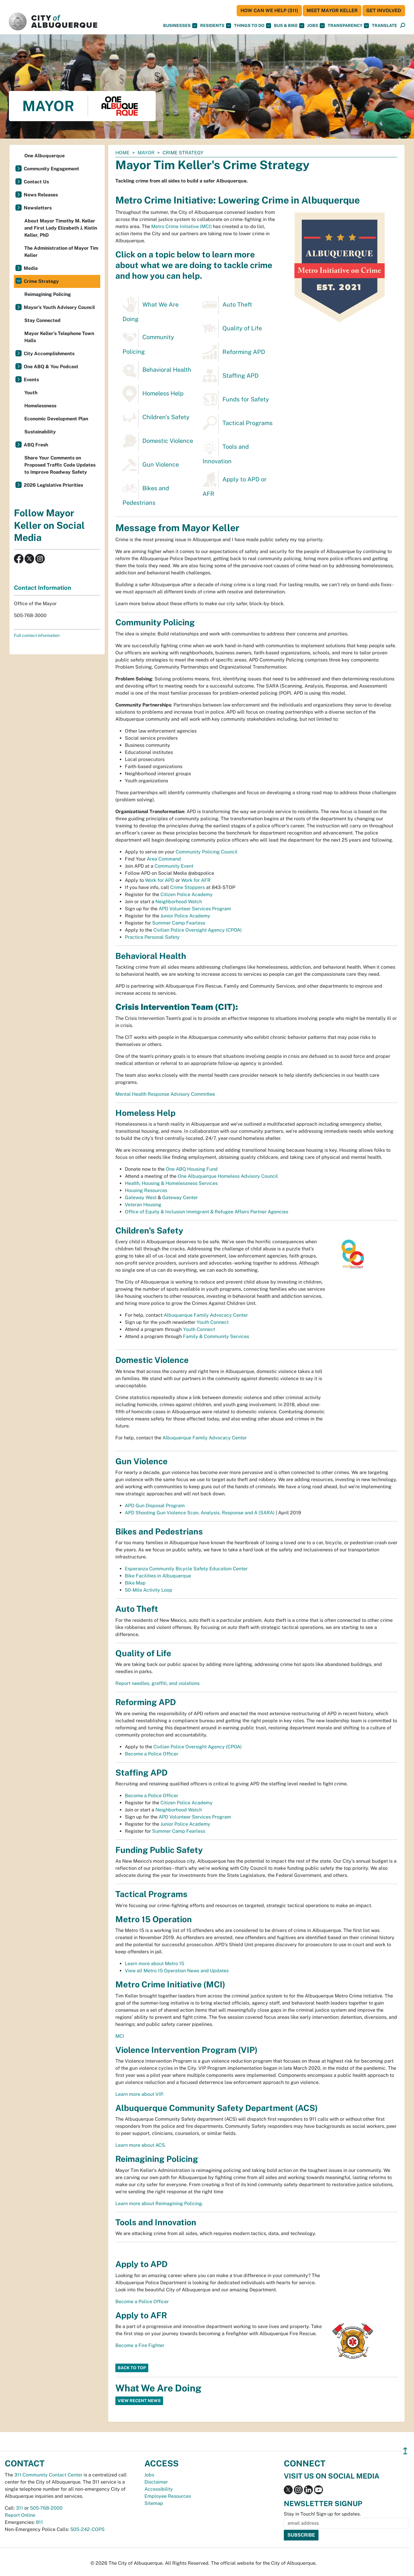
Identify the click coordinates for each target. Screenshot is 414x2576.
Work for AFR (196, 880)
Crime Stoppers (187, 887)
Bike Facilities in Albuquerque (158, 1576)
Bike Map (135, 1583)
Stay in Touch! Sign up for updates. (322, 2514)
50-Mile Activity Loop (148, 1590)
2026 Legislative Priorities (53, 485)
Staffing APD (231, 376)
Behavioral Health (156, 370)
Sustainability (40, 432)
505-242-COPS (87, 2529)
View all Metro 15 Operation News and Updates (177, 1970)
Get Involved (383, 10)
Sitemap (153, 2503)
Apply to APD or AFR (235, 483)
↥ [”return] (405, 2450)
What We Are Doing (150, 309)
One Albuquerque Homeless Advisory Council (227, 1176)
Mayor (146, 153)
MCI (119, 2036)
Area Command (164, 859)
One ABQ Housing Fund (191, 1169)
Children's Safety (156, 417)
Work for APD (159, 880)
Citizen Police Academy (186, 894)
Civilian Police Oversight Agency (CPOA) (197, 930)
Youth (30, 392)
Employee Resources (167, 2496)
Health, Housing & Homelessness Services (171, 1183)
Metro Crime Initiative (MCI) (181, 226)
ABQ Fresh (36, 445)
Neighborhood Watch (178, 901)
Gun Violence (150, 465)
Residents (215, 25)
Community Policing (148, 341)
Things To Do (252, 25)
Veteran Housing (143, 1204)
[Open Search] (402, 26)
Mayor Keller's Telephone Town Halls (59, 337)
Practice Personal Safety (152, 937)
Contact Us (36, 182)
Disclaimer (156, 2482)
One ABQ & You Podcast (51, 366)
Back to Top (132, 2367)
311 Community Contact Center (48, 2475)
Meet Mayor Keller (332, 10)
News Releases (41, 195)
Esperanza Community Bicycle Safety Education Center (186, 1568)
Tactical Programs (238, 423)
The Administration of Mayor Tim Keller (61, 251)
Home (122, 153)
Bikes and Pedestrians (145, 492)
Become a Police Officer (151, 1754)
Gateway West (141, 1197)
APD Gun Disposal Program (155, 1505)
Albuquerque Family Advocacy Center (205, 1315)
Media (31, 268)
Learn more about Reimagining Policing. (159, 2203)
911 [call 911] (39, 2522)
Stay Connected (42, 320)
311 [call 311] (19, 2508)
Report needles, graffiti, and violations (157, 1683)
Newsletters (38, 208)
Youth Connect (212, 1322)
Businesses (180, 25)
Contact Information (42, 587)
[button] (384, 25)
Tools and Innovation (226, 451)
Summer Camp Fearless (178, 923)
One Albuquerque (44, 155)
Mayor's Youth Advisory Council (59, 307)
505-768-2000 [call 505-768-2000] (46, 2508)
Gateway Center (180, 1197)
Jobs (316, 25)
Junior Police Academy (185, 916)
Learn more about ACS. (140, 2145)
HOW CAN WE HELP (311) (269, 10)
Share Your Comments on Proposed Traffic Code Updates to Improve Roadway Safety (59, 465)
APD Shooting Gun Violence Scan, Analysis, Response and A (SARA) (200, 1513)
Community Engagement (51, 169)
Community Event (174, 866)
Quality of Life (232, 328)
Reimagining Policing (47, 294)
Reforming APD (234, 352)
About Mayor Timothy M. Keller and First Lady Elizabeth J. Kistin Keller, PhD (60, 228)
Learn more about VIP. (139, 2094)
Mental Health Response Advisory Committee (165, 1094)
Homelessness (40, 405)
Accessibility (158, 2489)
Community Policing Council (207, 852)
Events (31, 379)
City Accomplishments (49, 353)
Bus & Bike (289, 25)
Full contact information (37, 635)
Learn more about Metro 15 (154, 1963)
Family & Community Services (216, 1336)
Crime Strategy (41, 281)
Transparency (348, 25)
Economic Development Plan (56, 419)
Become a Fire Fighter (139, 2345)
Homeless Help (153, 394)
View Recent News (139, 2400)
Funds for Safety (236, 399)
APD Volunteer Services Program (195, 908)
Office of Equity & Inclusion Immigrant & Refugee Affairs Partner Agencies (206, 1212)
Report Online (20, 2515)
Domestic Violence (157, 441)
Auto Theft (227, 305)
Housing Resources (146, 1190)
